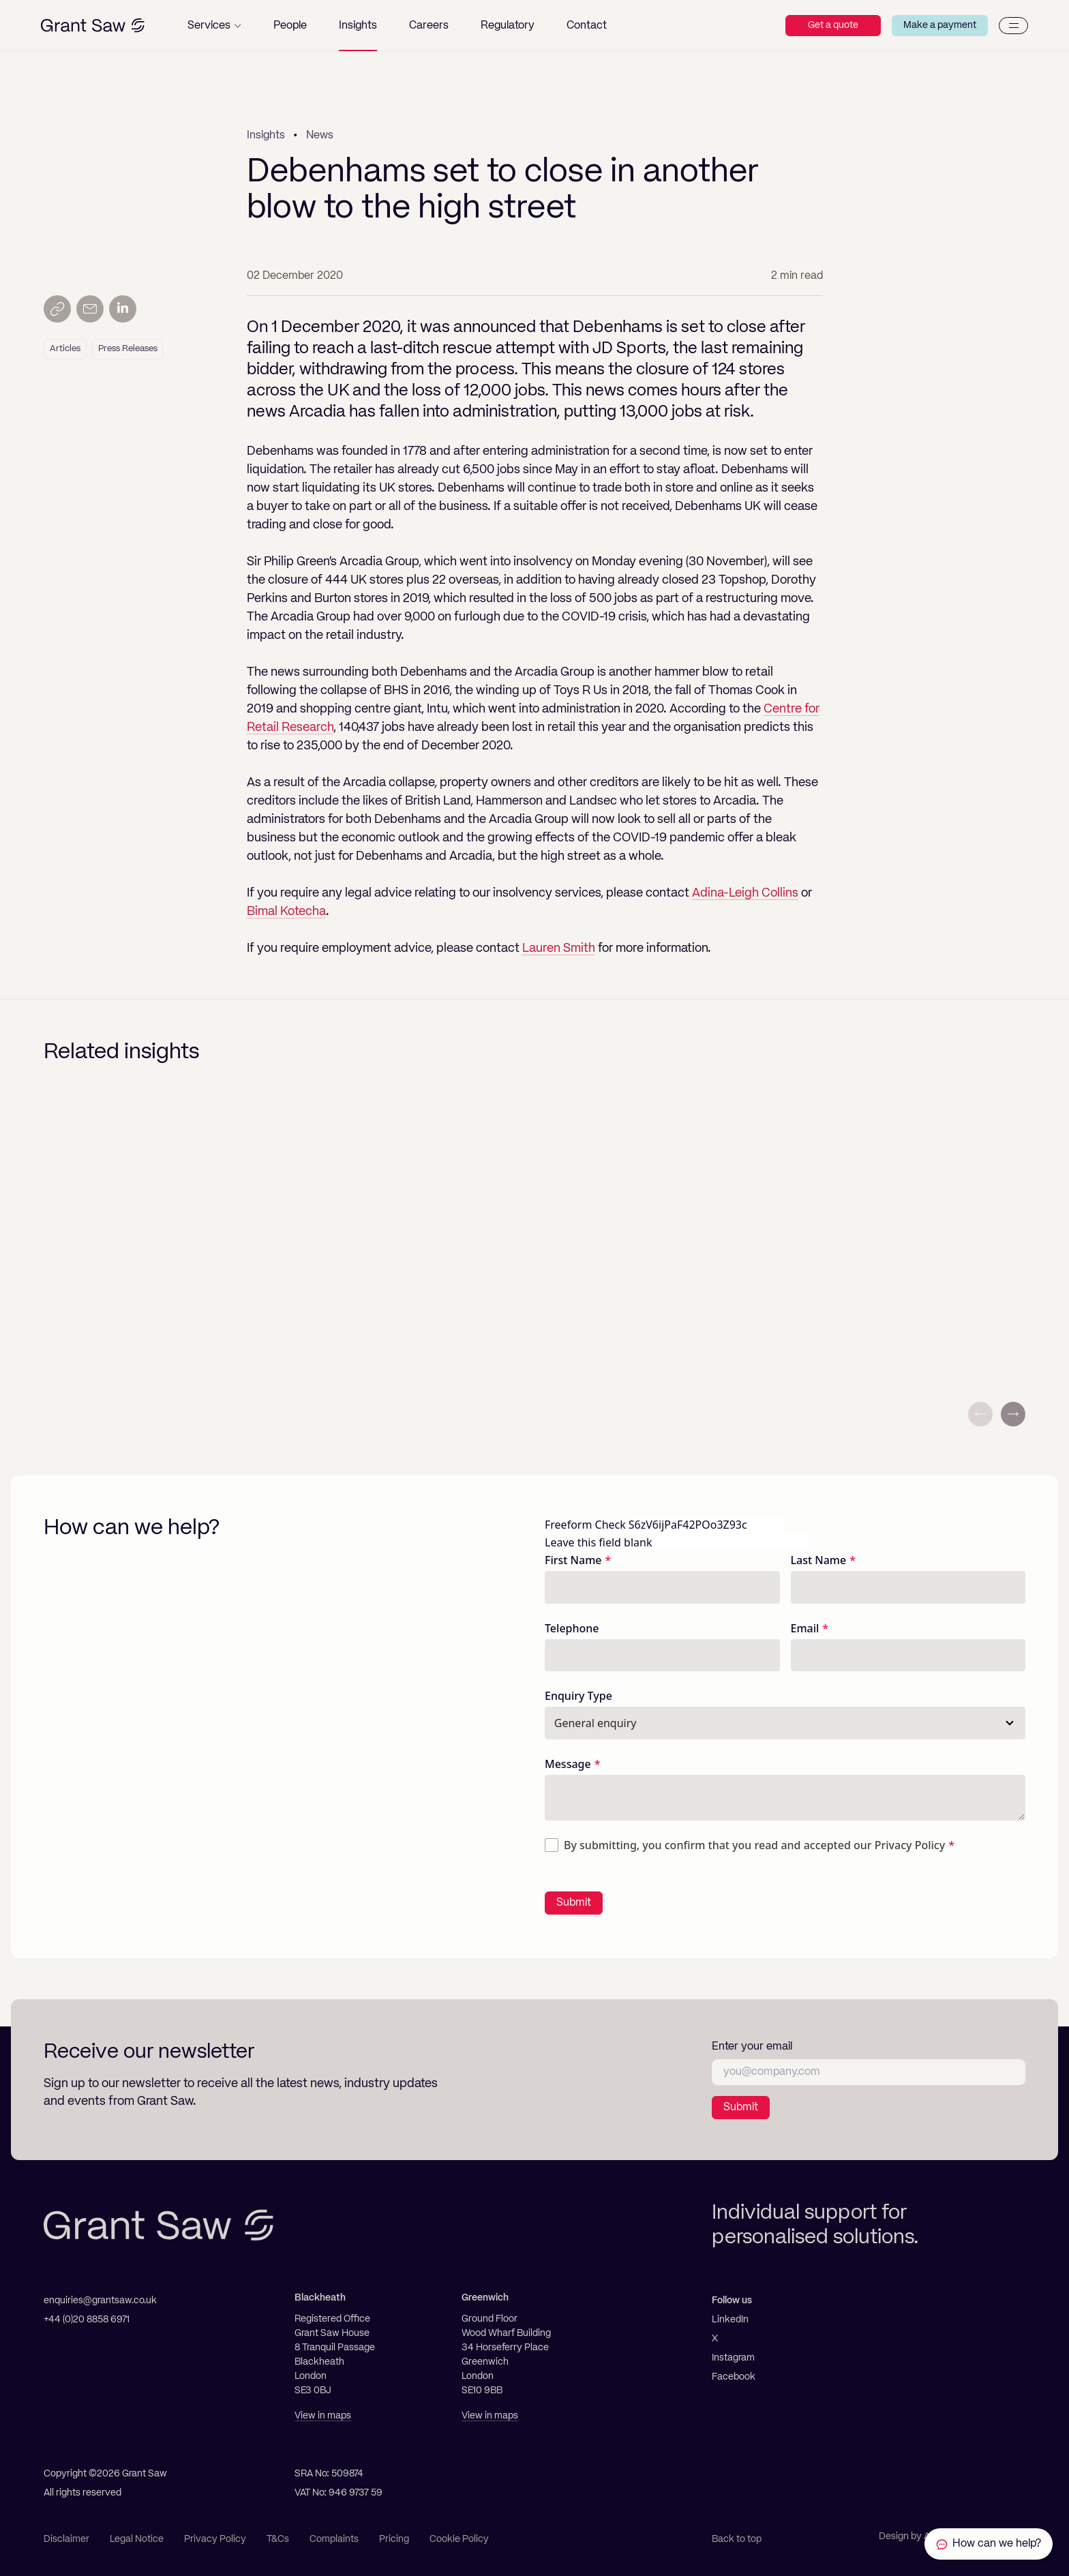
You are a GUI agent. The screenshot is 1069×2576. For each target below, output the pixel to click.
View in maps (323, 2416)
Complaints (334, 2539)
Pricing (394, 2539)
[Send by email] (90, 309)
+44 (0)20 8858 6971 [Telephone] (87, 2319)
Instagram (733, 2358)
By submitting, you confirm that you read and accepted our (754, 1845)
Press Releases (127, 348)
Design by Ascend (918, 2536)
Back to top (737, 2539)
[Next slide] (1013, 1414)
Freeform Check (585, 1524)
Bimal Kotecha (286, 911)
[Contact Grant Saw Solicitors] (988, 2544)
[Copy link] (57, 309)
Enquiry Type (578, 1695)
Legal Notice (137, 2539)
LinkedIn (730, 2319)
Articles (65, 348)
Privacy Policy (910, 1845)
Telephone (572, 1628)
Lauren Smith (558, 948)
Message (568, 1763)
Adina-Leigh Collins (745, 893)
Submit (573, 1903)
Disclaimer (66, 2539)
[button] (214, 25)
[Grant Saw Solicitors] (93, 25)
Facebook (733, 2377)
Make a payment (939, 25)
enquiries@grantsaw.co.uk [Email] (100, 2300)
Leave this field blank (598, 1542)
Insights (266, 135)
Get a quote (833, 25)
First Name (573, 1560)
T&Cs (278, 2539)
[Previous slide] (980, 1414)
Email (805, 1628)
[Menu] (1013, 25)
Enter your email (752, 2046)
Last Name (819, 1560)
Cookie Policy (459, 2539)
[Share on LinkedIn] (122, 309)
